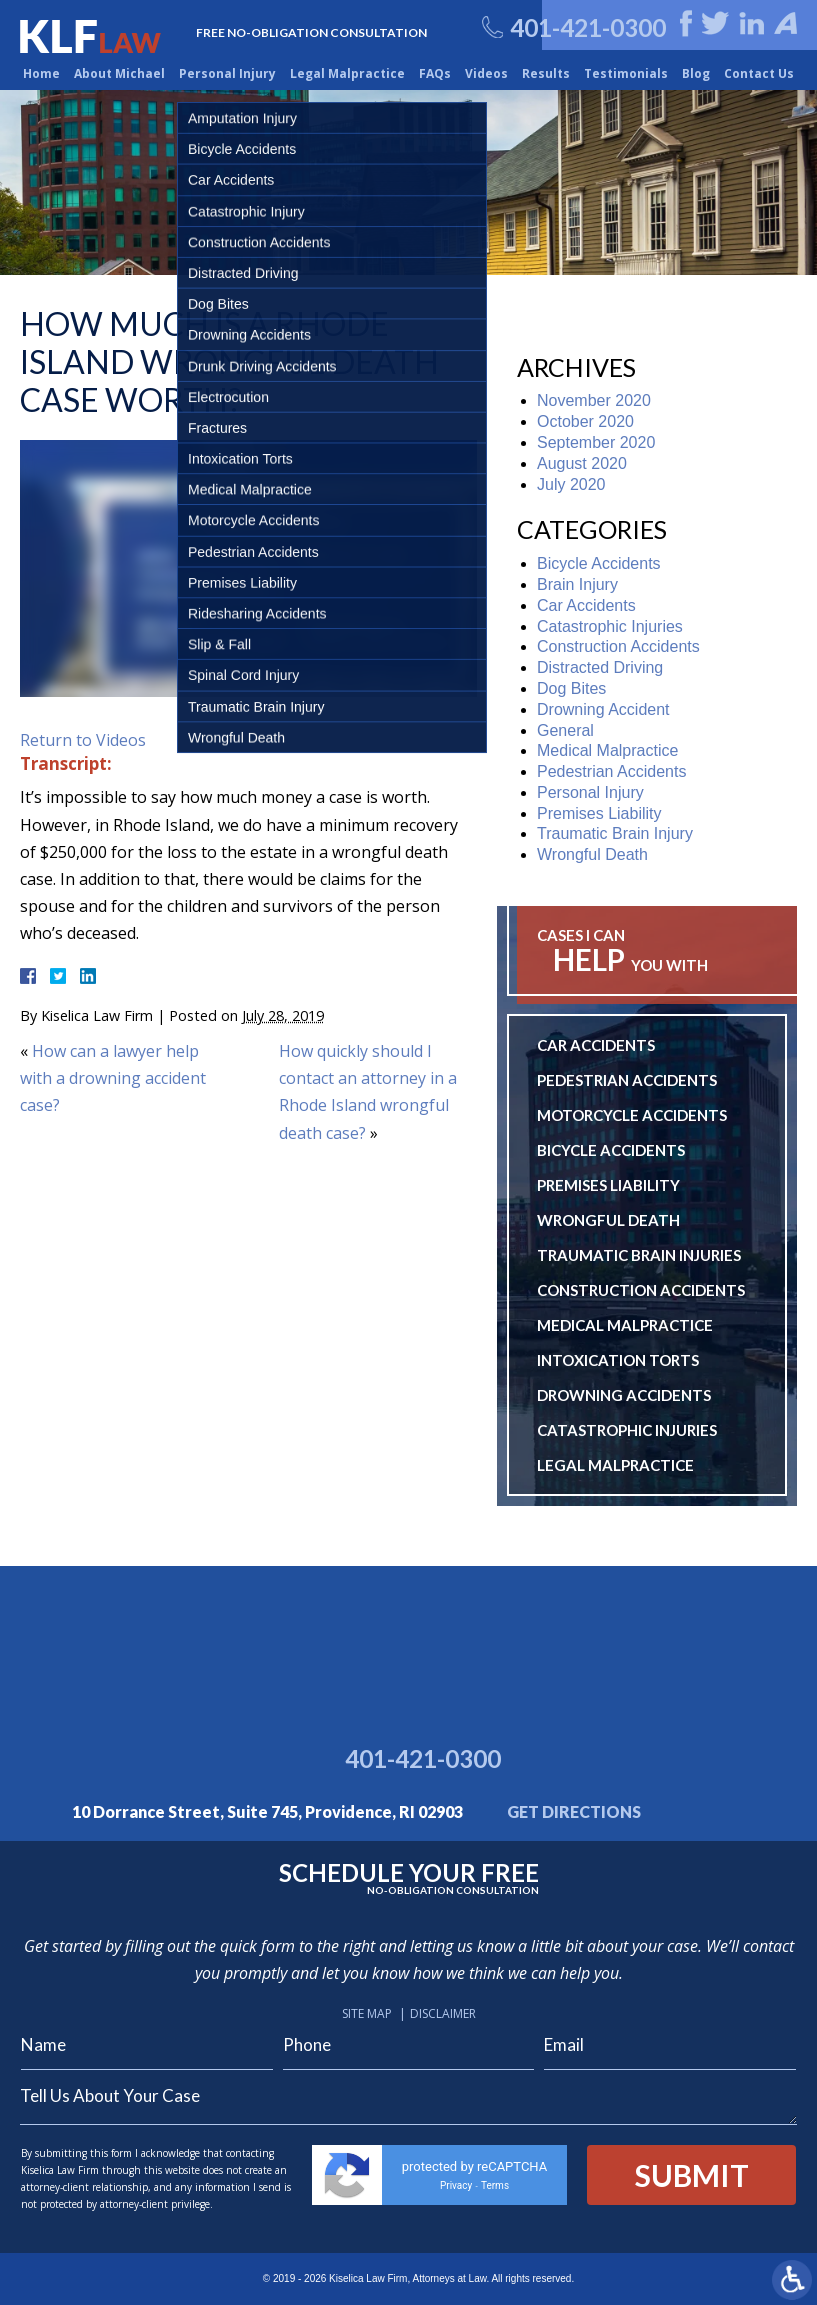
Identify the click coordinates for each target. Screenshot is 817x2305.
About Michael (119, 73)
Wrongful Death (592, 854)
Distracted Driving (600, 667)
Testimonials (626, 73)
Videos (486, 73)
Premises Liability (599, 813)
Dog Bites (571, 688)
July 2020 (571, 484)
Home (41, 73)
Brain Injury (577, 584)
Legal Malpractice (347, 73)
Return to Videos (83, 740)
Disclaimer (443, 2013)
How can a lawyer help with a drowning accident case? (113, 1078)
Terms (495, 2185)
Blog (696, 73)
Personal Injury (227, 73)
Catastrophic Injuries (610, 626)
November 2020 (594, 400)
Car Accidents (586, 605)
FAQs (435, 73)
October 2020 (585, 421)
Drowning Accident (603, 709)
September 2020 (596, 442)
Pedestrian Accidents (611, 771)
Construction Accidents (618, 646)
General (565, 730)
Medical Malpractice (607, 750)
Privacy (456, 2185)
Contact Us (759, 73)
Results (546, 73)
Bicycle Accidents (599, 563)
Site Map (367, 2013)
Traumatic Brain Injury (615, 833)
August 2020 (582, 463)
